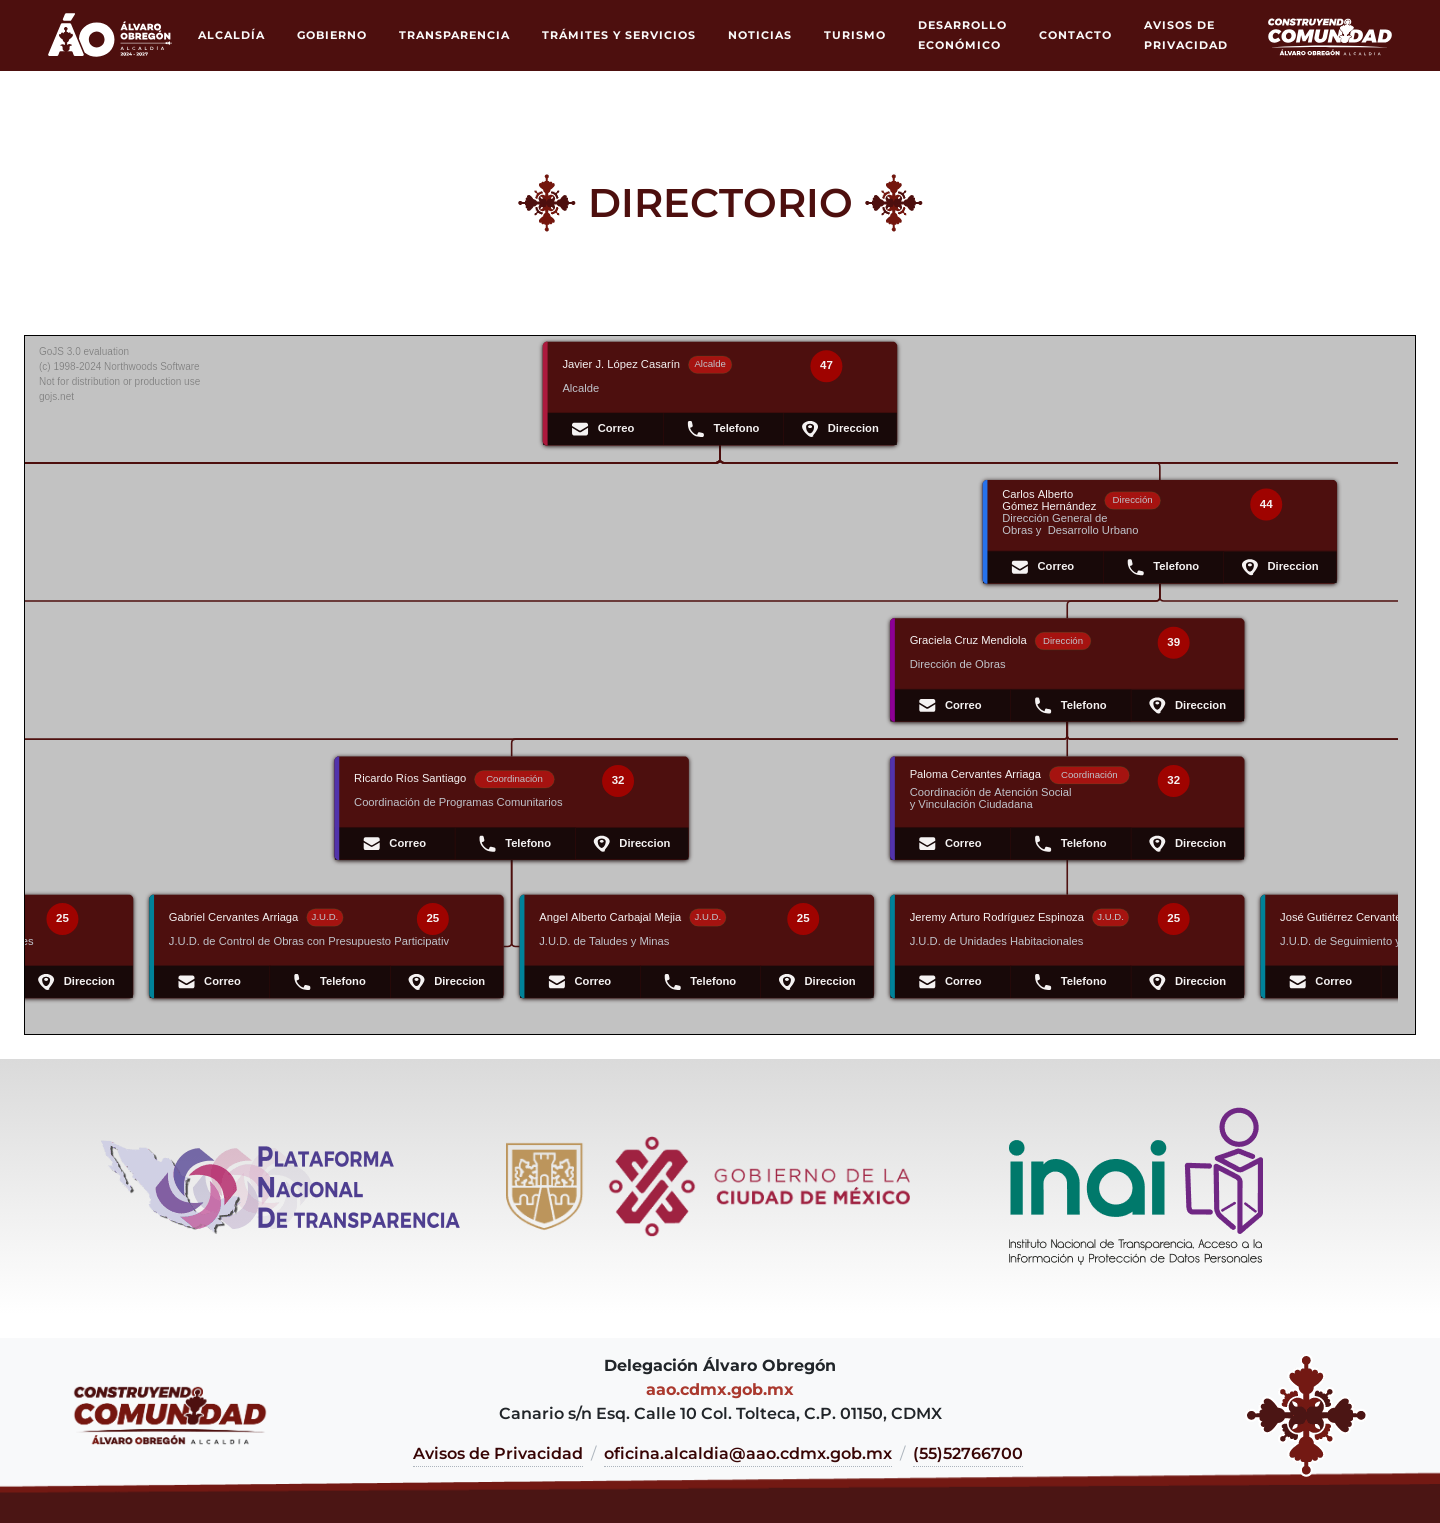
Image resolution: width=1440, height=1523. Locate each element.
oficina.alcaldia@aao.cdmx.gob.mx (748, 1453)
